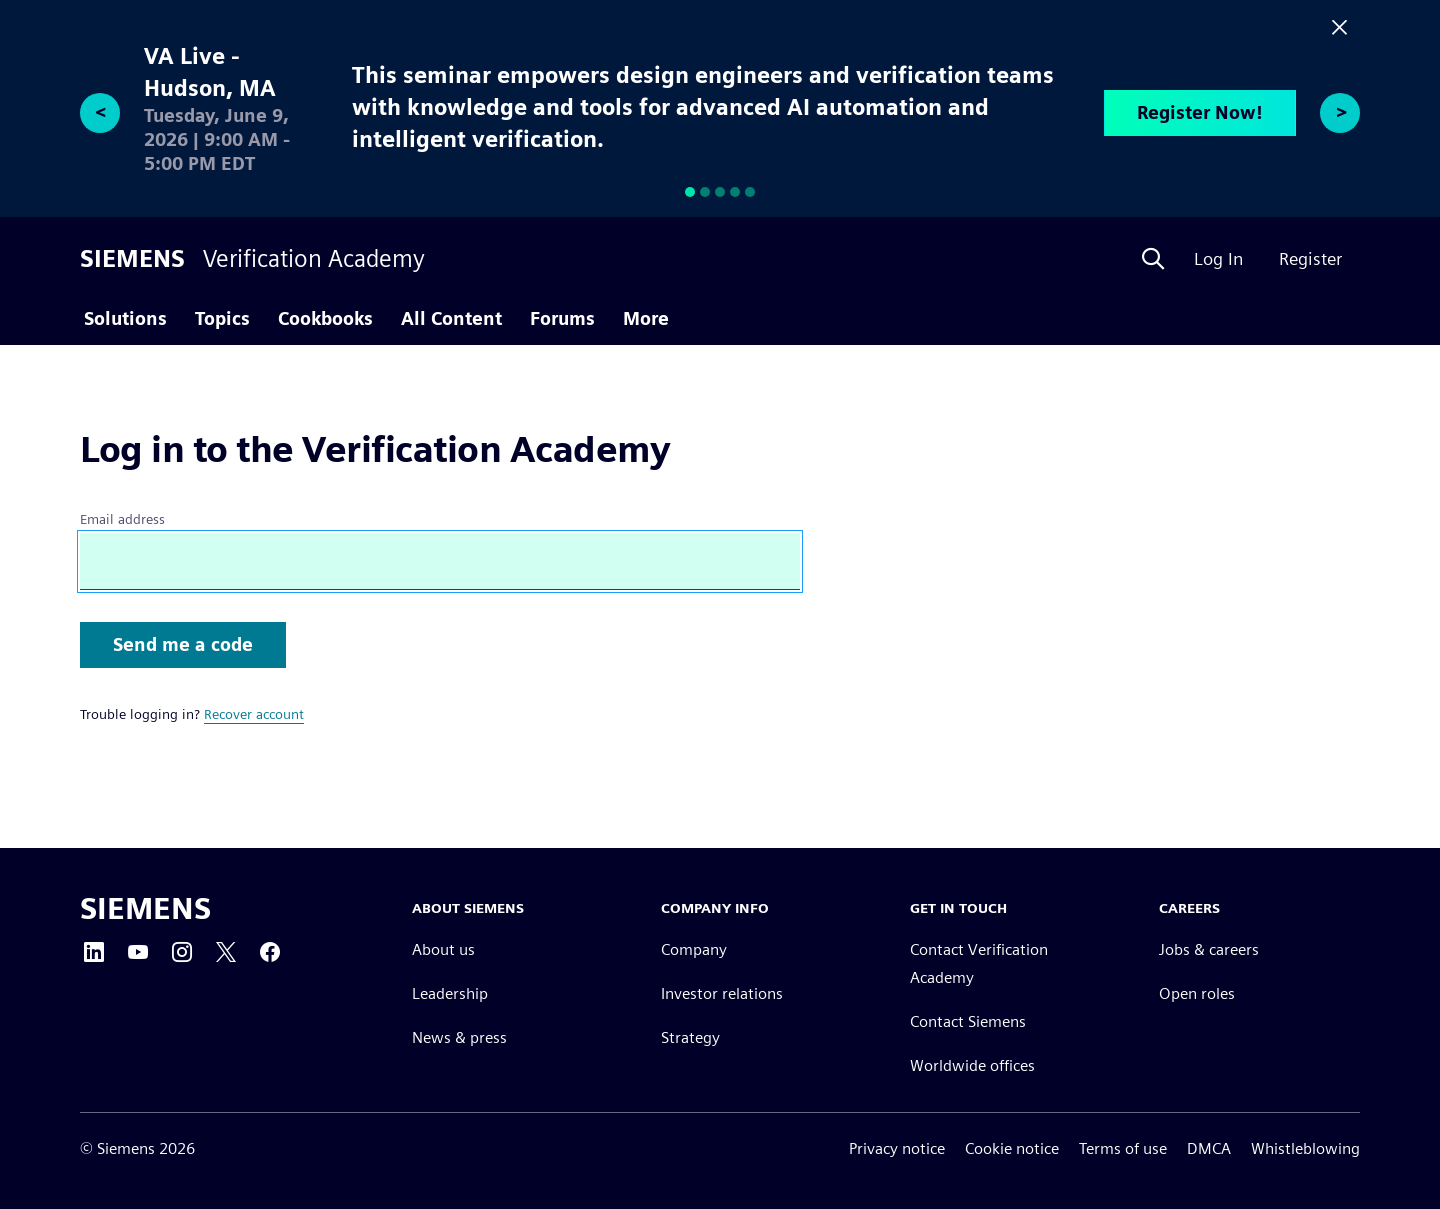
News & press (459, 1037)
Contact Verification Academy (979, 963)
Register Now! (1200, 112)
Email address (122, 519)
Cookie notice (1012, 1148)
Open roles (1197, 993)
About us (443, 949)
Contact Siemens (968, 1021)
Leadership (450, 993)
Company (694, 949)
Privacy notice (897, 1148)
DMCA (1209, 1148)
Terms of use (1123, 1148)
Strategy (690, 1037)
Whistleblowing (1305, 1148)
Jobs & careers (1209, 949)
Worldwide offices (972, 1065)
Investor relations (722, 993)
